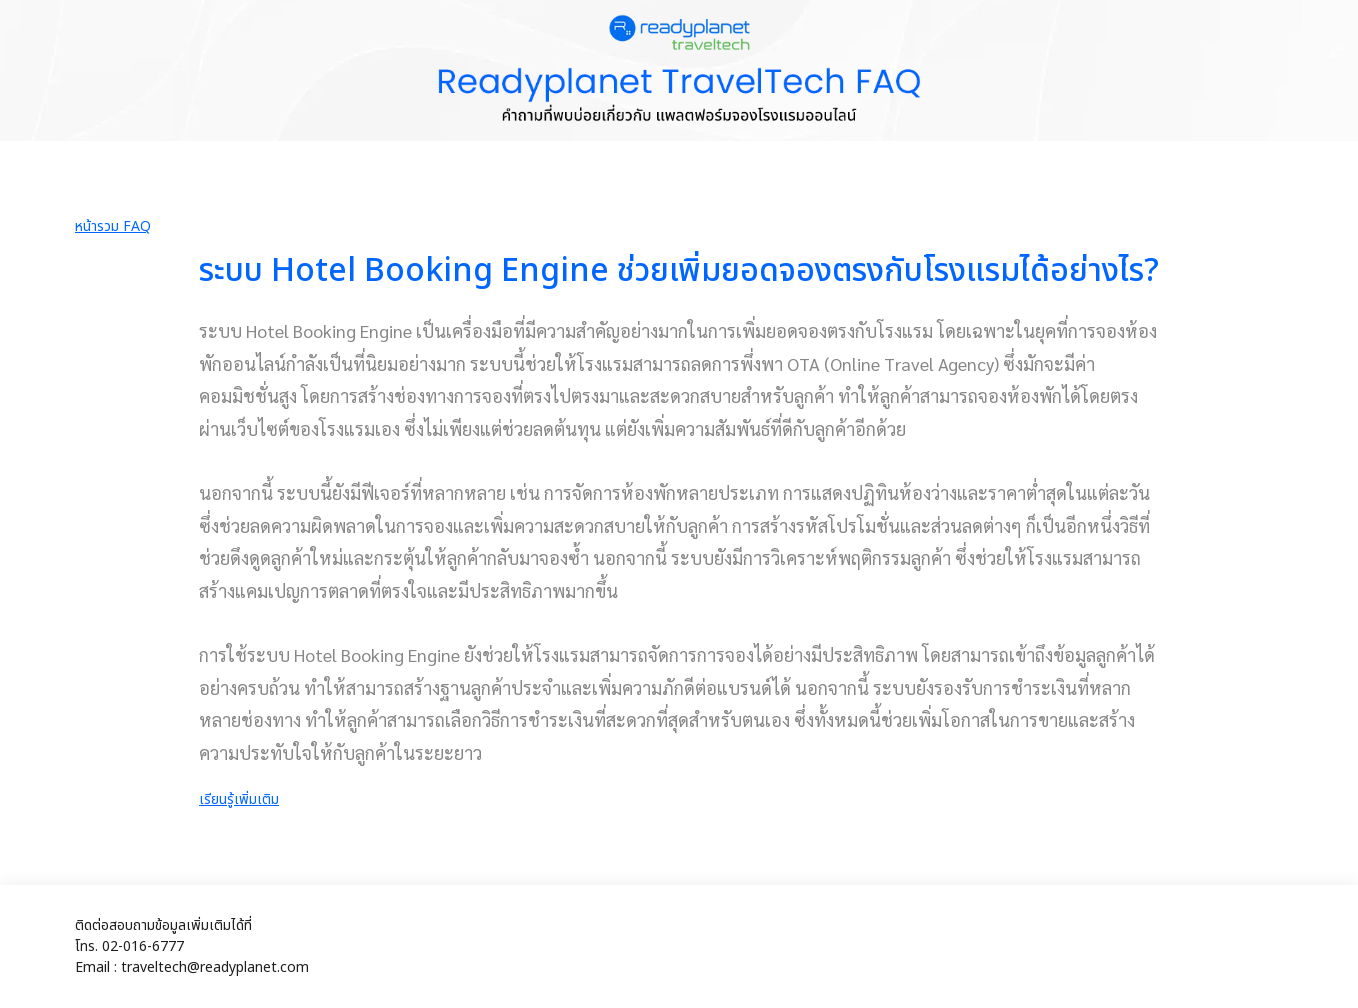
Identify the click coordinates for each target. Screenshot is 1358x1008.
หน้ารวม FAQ (113, 226)
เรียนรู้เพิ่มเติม (239, 799)
